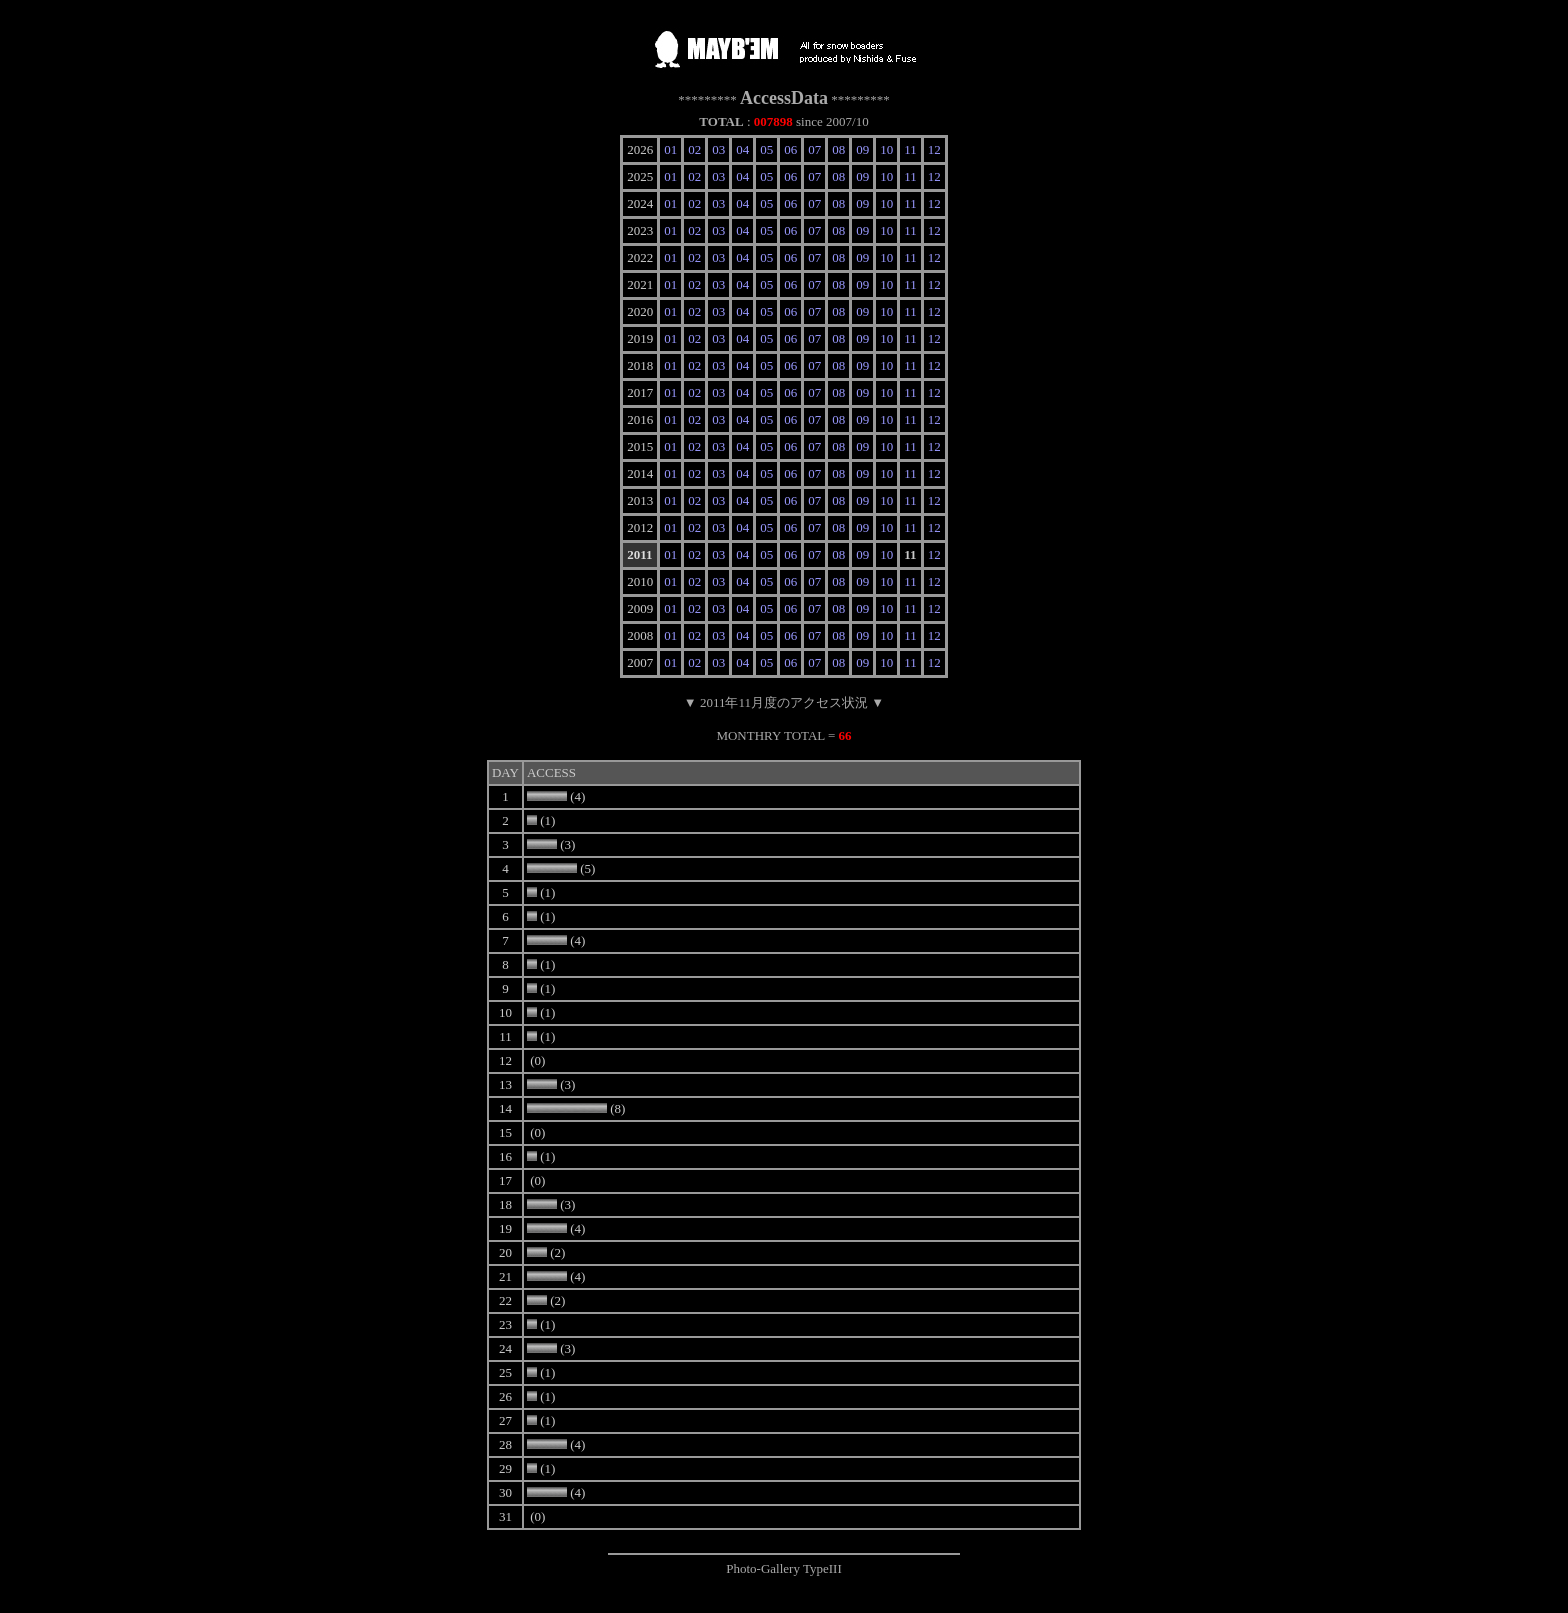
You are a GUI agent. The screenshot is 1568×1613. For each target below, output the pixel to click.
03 (718, 149)
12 (934, 149)
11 (910, 149)
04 (742, 149)
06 (790, 149)
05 (766, 149)
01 (670, 149)
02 (694, 149)
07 (814, 149)
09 (862, 149)
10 (886, 149)
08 (838, 149)
